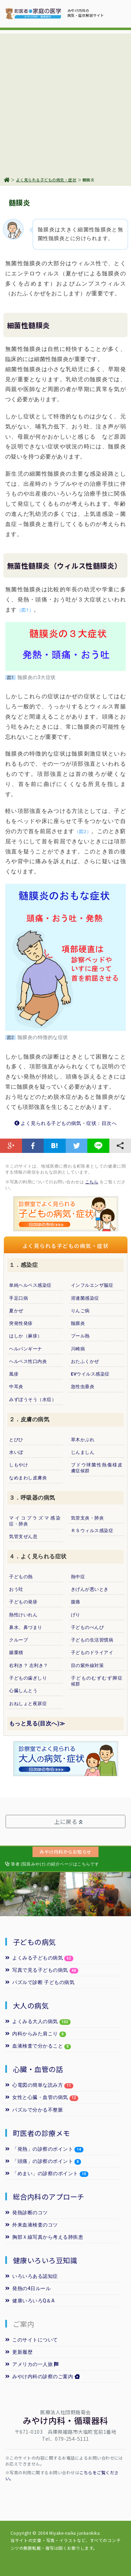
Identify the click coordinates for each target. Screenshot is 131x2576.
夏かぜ (16, 1310)
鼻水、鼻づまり (25, 1627)
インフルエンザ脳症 (92, 1285)
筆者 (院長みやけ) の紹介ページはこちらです (52, 1864)
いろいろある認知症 (31, 2276)
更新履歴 (18, 2352)
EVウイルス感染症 (90, 1374)
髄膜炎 (78, 1323)
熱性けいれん (23, 1614)
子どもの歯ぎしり (28, 1678)
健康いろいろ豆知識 (45, 2260)
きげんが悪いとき (90, 1589)
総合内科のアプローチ (49, 2197)
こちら (92, 1181)
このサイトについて (31, 2340)
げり (75, 1614)
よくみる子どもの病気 (39, 1958)
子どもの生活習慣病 (92, 1640)
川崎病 (78, 1348)
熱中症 (78, 1576)
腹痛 (75, 1601)
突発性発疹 (20, 1323)
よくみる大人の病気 (38, 2021)
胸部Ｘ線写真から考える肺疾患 (44, 2237)
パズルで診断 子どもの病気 (39, 1982)
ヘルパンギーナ (25, 1348)
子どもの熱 (20, 1576)
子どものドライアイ (92, 1652)
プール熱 (80, 1335)
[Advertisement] (65, 99)
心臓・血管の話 (38, 2069)
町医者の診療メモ (41, 2133)
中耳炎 (16, 1386)
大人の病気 (31, 2005)
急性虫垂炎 (82, 1386)
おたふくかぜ (85, 1361)
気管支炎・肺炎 (87, 1518)
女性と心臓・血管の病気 (36, 2097)
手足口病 (18, 1298)
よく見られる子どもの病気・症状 (46, 180)
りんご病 (80, 1310)
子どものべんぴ (87, 1627)
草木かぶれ (82, 1439)
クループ (18, 1640)
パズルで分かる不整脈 (34, 2110)
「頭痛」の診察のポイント (39, 2161)
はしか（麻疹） (25, 1335)
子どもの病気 (34, 1942)
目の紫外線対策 (87, 1665)
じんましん (82, 1452)
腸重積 (16, 1652)
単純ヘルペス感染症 (30, 1285)
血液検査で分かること (34, 2046)
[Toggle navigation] (115, 12)
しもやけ (18, 1464)
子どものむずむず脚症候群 (97, 1681)
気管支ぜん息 (23, 1536)
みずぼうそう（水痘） (32, 1399)
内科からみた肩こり (31, 2033)
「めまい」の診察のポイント (41, 2173)
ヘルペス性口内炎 (28, 1361)
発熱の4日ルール (28, 2288)
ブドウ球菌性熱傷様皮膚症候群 (97, 1467)
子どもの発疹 (23, 1601)
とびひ (16, 1439)
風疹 (14, 1374)
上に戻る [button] (68, 1821)
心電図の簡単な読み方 (34, 2085)
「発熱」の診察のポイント (39, 2149)
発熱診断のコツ (26, 2212)
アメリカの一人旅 (32, 2364)
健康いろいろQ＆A (30, 2300)
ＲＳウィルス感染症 (92, 1530)
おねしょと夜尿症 (28, 1703)
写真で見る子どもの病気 (36, 1970)
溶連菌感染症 (85, 1298)
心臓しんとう (23, 1690)
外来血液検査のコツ (31, 2225)
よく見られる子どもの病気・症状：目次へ (65, 1123)
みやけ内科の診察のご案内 (42, 2376)
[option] (33, 1894)
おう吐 (16, 1589)
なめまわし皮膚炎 (28, 1477)
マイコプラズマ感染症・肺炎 (35, 1521)
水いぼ (16, 1452)
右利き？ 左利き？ (28, 1665)
